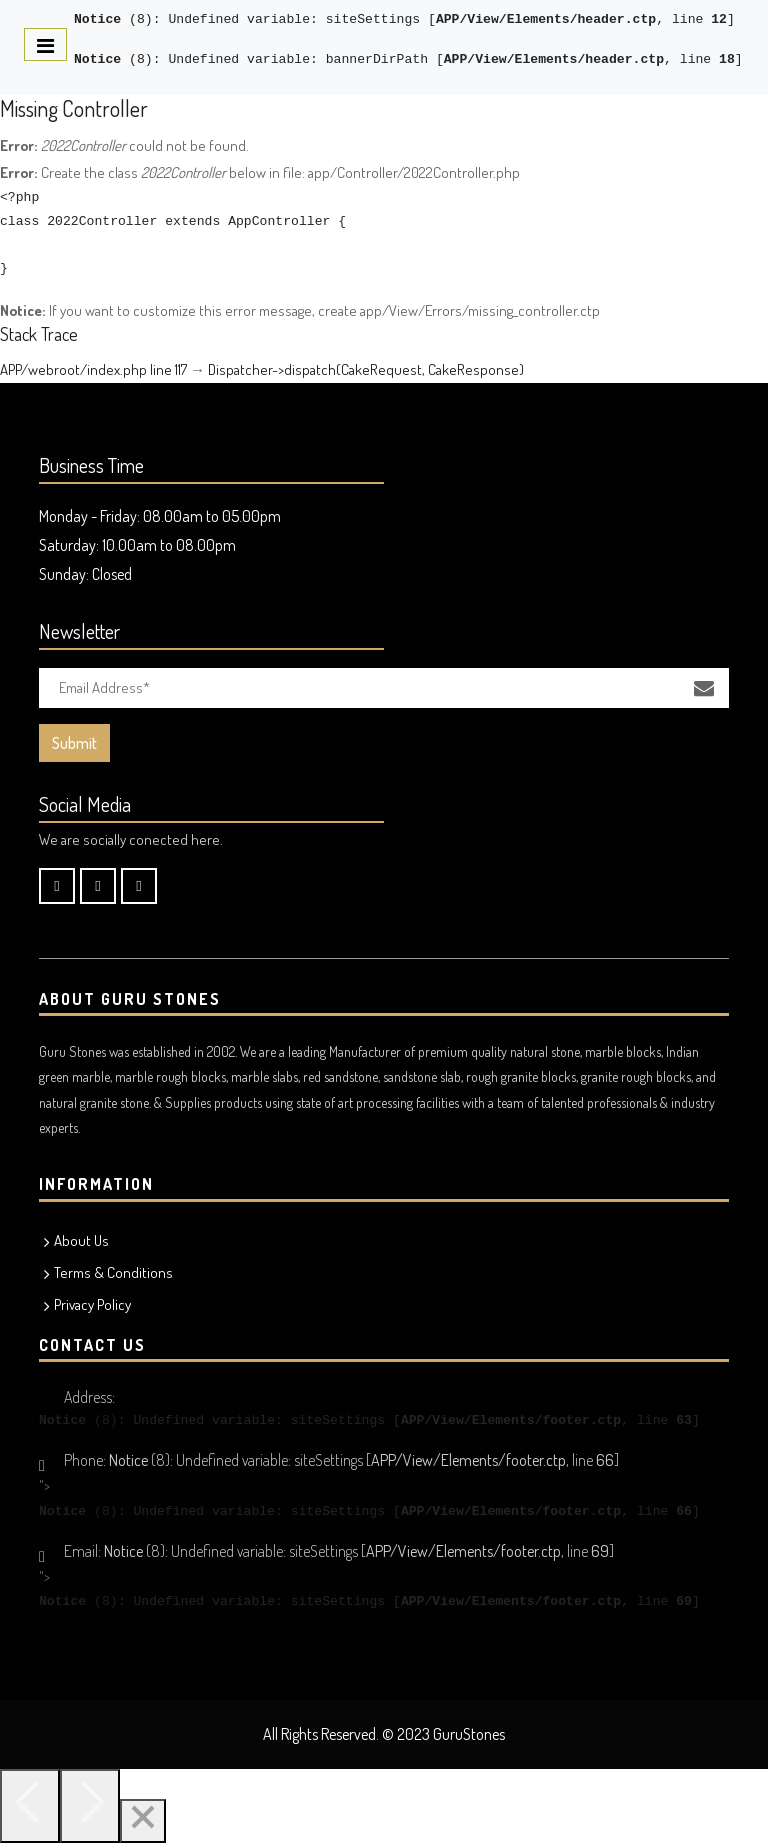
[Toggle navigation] (45, 44)
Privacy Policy (92, 1304)
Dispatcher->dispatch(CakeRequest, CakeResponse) (366, 369)
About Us (81, 1240)
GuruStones (469, 1734)
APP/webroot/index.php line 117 (93, 369)
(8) (113, 19)
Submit (74, 743)
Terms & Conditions (113, 1272)
